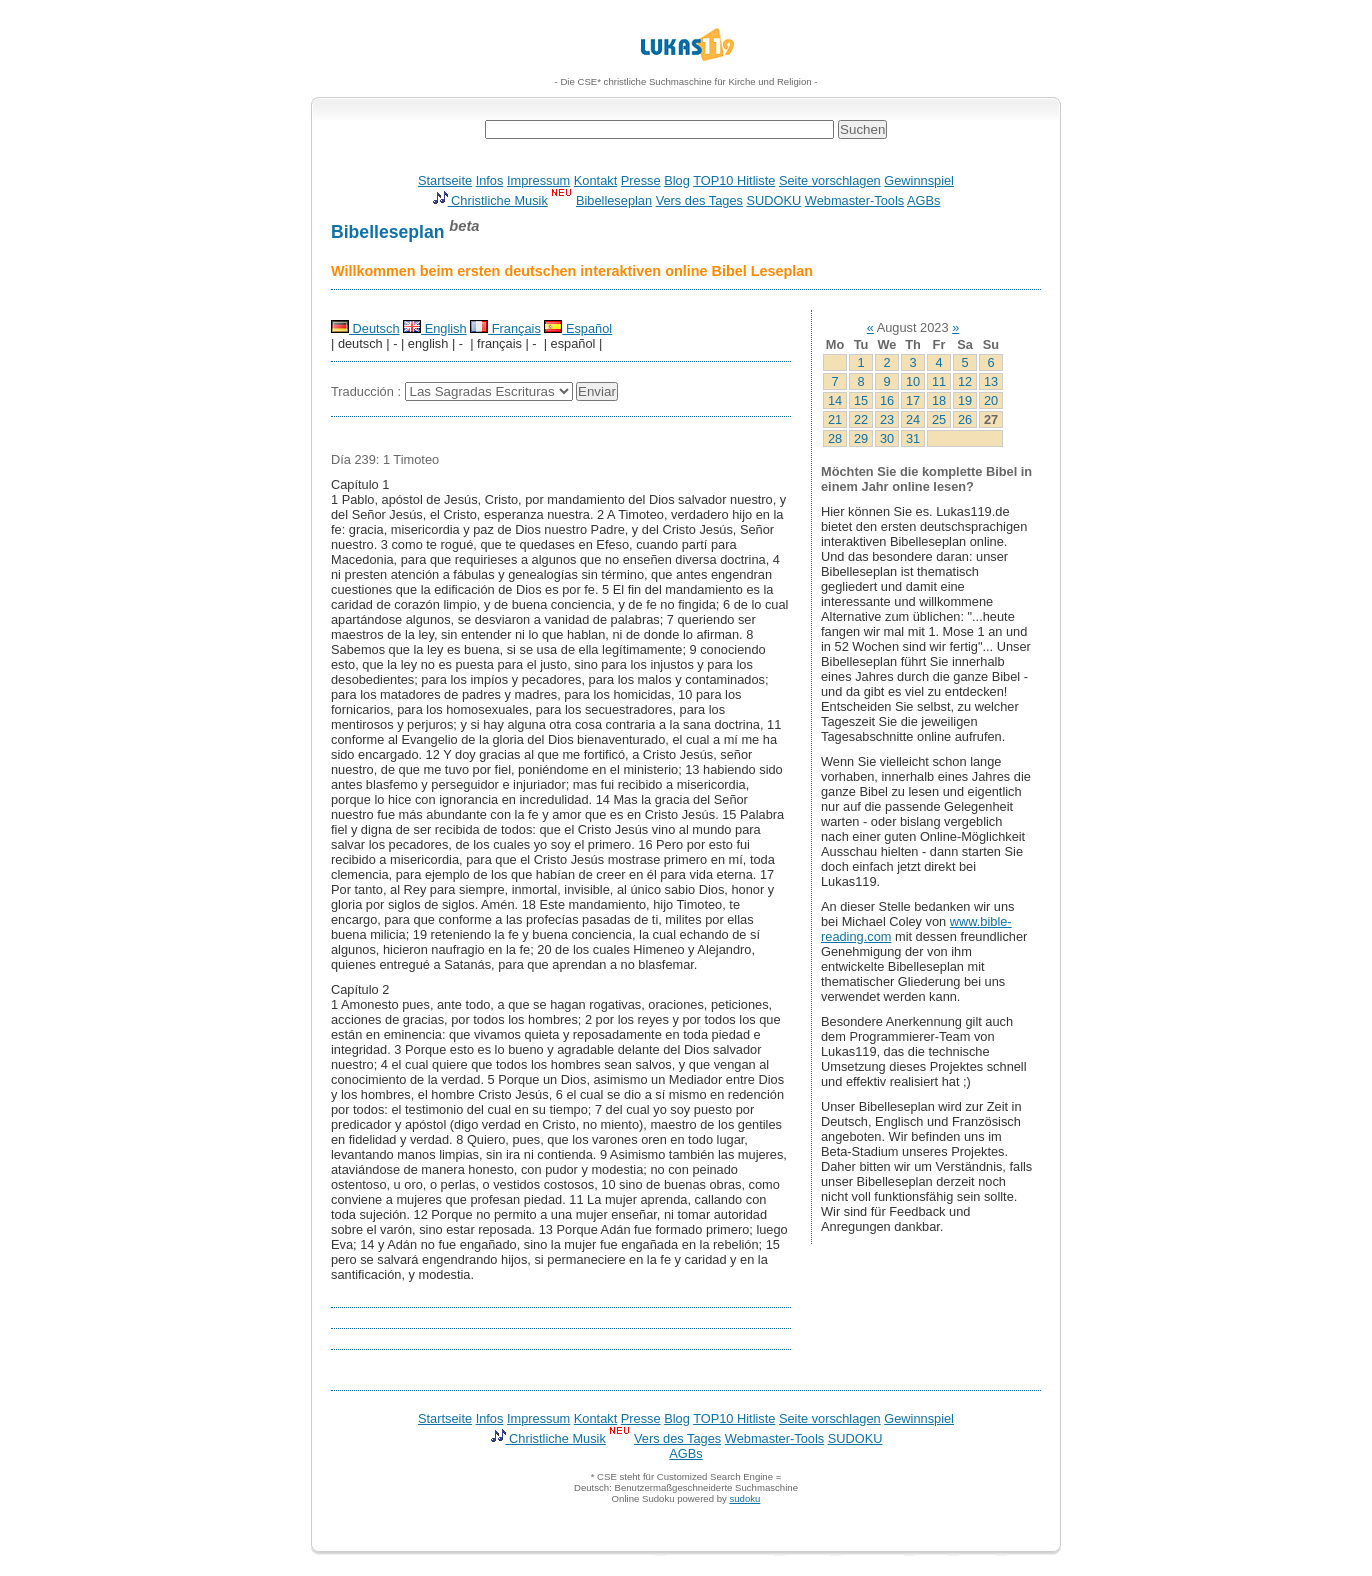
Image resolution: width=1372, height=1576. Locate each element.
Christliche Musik (490, 200)
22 (861, 419)
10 (913, 381)
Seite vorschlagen (830, 180)
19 (965, 400)
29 (861, 438)
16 (887, 400)
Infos (490, 180)
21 (835, 419)
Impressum (538, 180)
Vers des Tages (699, 200)
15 (861, 400)
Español (578, 328)
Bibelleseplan (614, 200)
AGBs (923, 200)
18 (939, 400)
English (435, 328)
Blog (677, 180)
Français (505, 328)
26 (965, 419)
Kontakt (595, 180)
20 (991, 400)
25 (939, 419)
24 (913, 419)
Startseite (445, 180)
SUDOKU (774, 200)
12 (965, 381)
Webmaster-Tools (854, 200)
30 (887, 438)
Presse (641, 180)
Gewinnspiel (919, 180)
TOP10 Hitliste (734, 180)
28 (835, 438)
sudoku (744, 1498)
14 (835, 400)
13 (991, 381)
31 (913, 438)
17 (913, 400)
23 (887, 419)
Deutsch (365, 328)
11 (939, 381)
